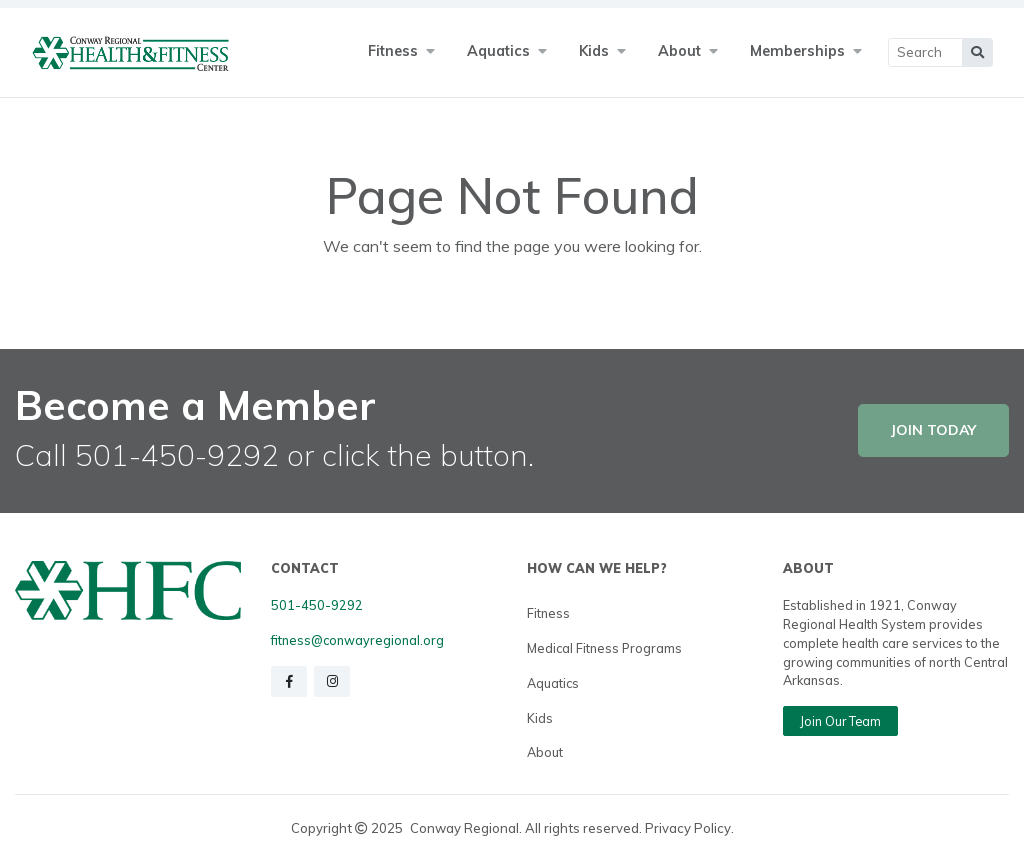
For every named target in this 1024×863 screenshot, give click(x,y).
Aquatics (553, 683)
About (545, 752)
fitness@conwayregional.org (357, 640)
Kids (540, 718)
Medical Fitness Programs (604, 648)
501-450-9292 (317, 605)
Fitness (548, 613)
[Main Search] (925, 53)
